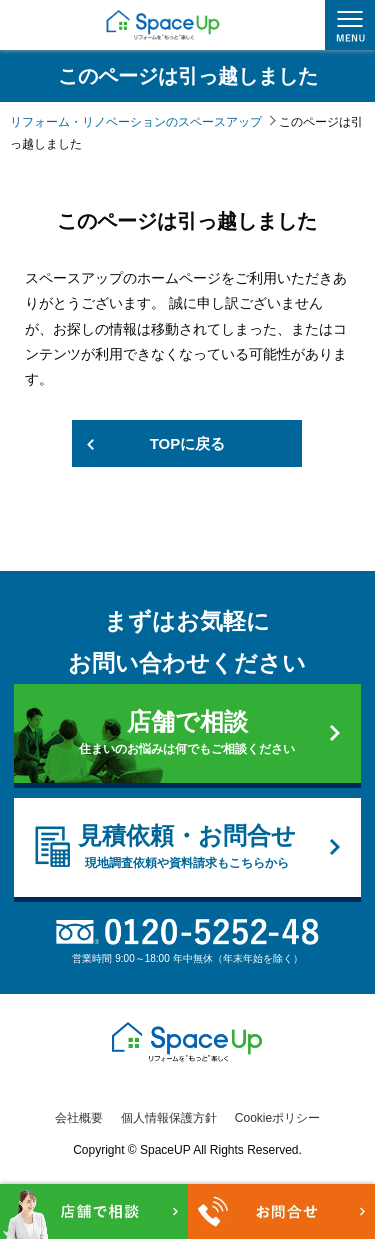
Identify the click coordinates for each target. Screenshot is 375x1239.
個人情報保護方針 (169, 1118)
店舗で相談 (187, 733)
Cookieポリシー (277, 1118)
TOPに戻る (188, 443)
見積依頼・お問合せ (187, 847)
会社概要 (79, 1118)
